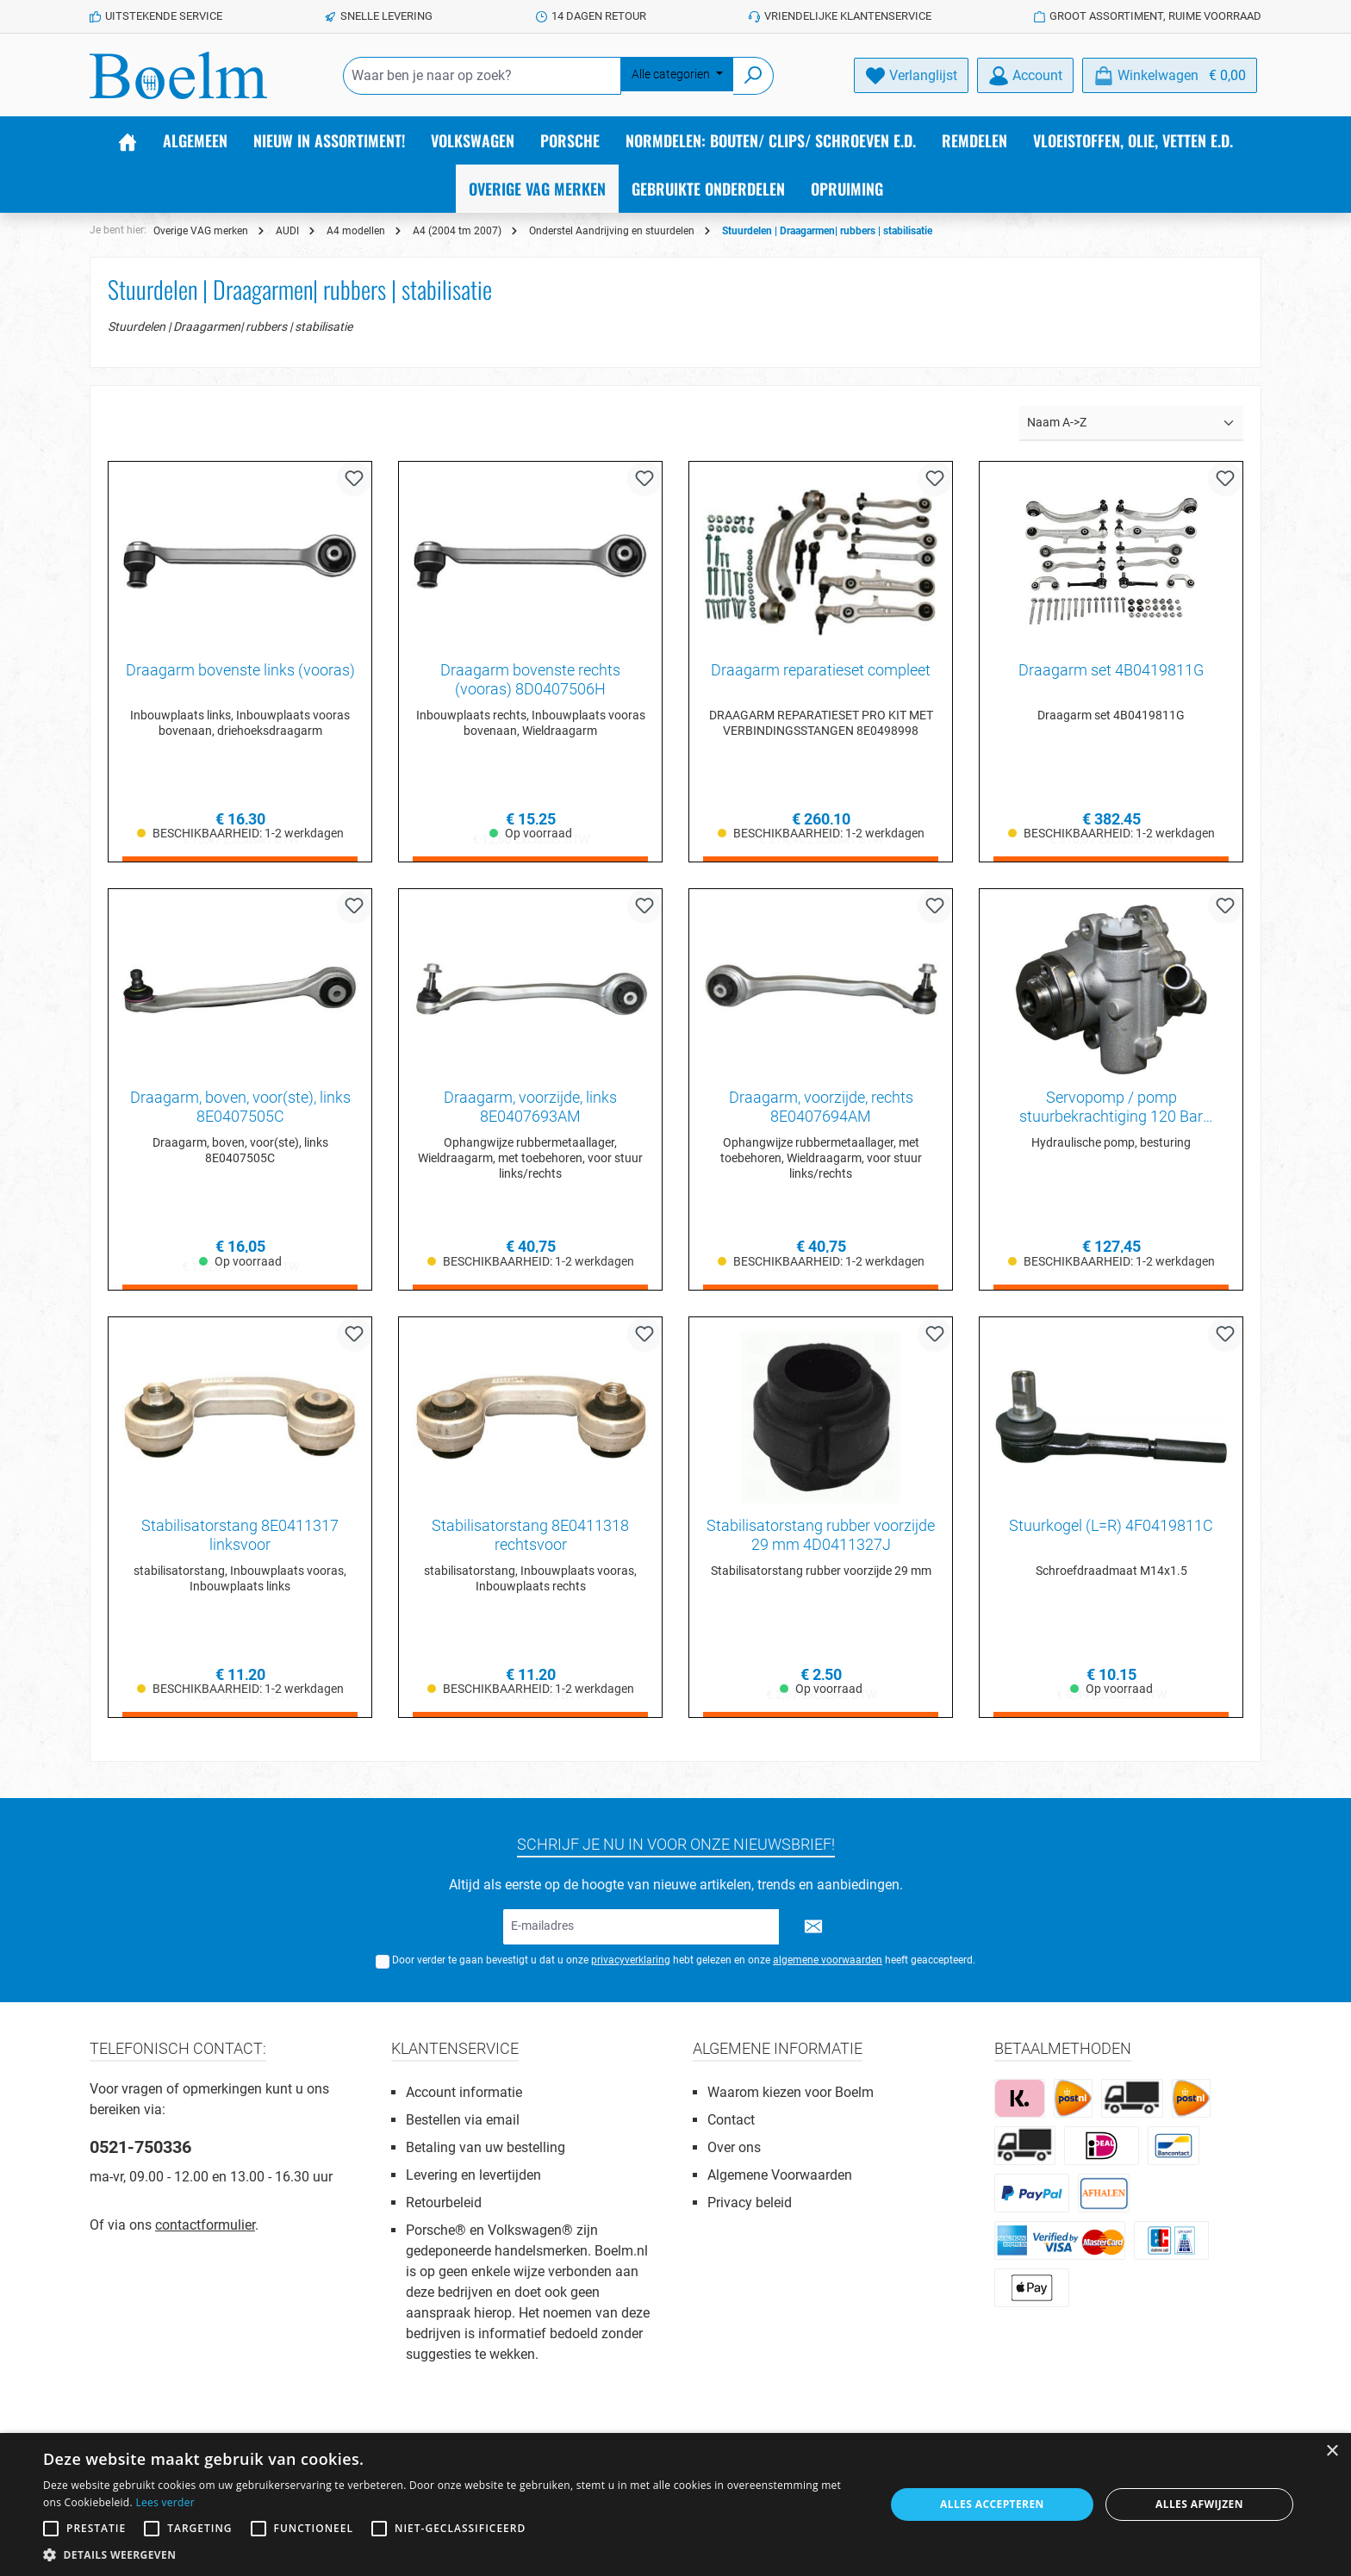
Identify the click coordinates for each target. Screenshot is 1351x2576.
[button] (451, 2554)
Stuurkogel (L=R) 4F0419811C (1111, 1526)
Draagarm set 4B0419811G (1111, 670)
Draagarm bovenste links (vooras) (240, 670)
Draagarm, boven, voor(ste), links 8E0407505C (240, 1107)
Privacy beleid (749, 2202)
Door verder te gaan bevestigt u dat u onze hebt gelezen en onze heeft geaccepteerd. (683, 1960)
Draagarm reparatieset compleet (821, 670)
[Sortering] (1131, 423)
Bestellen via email (463, 2120)
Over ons (734, 2147)
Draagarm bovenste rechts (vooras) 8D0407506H (530, 679)
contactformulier (205, 2225)
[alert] (675, 2504)
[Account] (1025, 75)
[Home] (127, 140)
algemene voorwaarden (827, 1960)
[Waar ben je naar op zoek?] (482, 76)
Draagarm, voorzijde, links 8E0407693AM (530, 1107)
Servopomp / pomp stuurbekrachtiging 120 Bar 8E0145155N (1111, 1108)
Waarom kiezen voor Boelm (790, 2092)
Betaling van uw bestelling (485, 2147)
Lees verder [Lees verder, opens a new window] (165, 2502)
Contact (731, 2120)
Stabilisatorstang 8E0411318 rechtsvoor (530, 1535)
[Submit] (813, 1926)
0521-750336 (140, 2147)
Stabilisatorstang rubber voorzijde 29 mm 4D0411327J (821, 1535)
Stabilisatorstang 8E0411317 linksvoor (240, 1535)
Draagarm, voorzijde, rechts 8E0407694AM (821, 1107)
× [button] (1331, 2451)
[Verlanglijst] (911, 75)
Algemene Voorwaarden (779, 2175)
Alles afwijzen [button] (1199, 2504)
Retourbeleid (444, 2202)
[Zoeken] (753, 76)
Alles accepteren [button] (992, 2504)
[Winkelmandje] (1169, 75)
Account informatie (464, 2092)
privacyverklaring (630, 1960)
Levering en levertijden (473, 2175)
